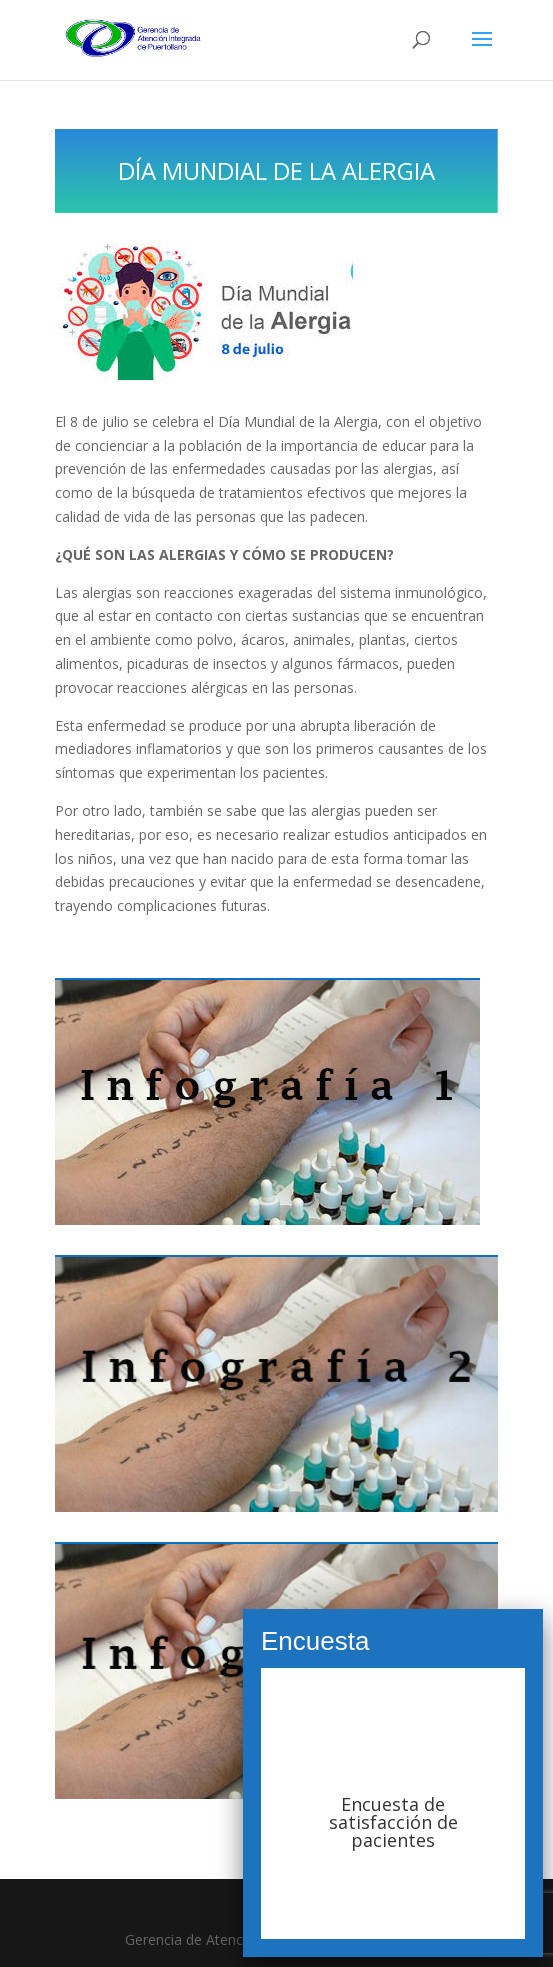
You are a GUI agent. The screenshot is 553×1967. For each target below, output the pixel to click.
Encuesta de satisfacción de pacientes (393, 1822)
